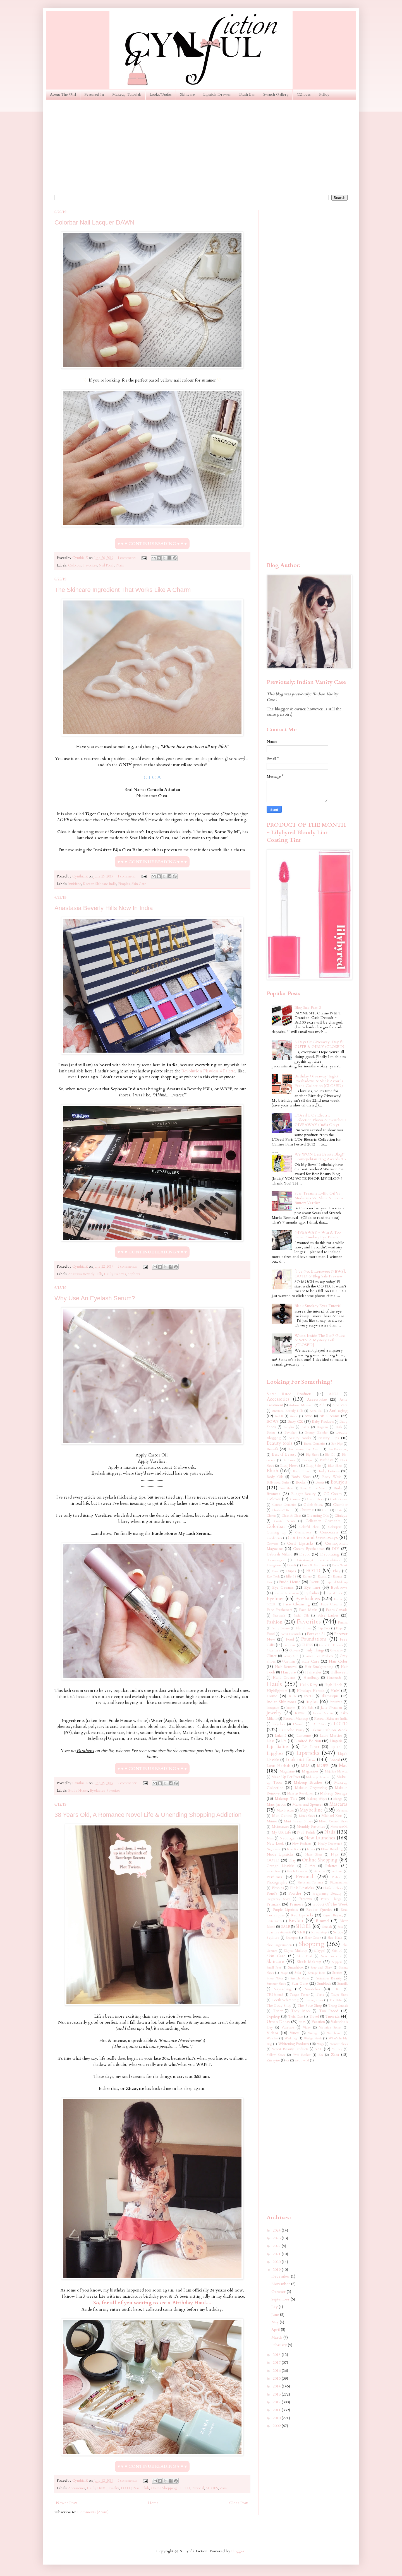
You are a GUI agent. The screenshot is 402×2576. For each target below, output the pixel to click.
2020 (277, 2261)
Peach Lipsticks (297, 1871)
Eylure (338, 1599)
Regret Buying (333, 1915)
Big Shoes (312, 1455)
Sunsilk (342, 1983)
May (275, 2322)
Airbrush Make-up (301, 1405)
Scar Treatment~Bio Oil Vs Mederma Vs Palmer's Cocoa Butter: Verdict (319, 1198)
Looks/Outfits (161, 94)
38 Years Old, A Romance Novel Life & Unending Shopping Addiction (147, 1814)
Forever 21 (316, 1633)
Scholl (301, 1932)
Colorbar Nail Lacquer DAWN (94, 222)
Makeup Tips (286, 1798)
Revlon (296, 1920)
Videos (272, 2032)
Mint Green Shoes (298, 1821)
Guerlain (288, 1661)
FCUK (271, 1604)
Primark (274, 1904)
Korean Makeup (295, 1718)
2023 (277, 2238)
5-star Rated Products (289, 1393)
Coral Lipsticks (300, 1543)
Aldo (322, 1405)
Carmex (295, 1499)
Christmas (307, 1510)
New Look (275, 1843)
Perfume (337, 1871)
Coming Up (276, 1532)
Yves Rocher (301, 2055)
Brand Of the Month (313, 1488)
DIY (335, 1548)
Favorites (90, 565)
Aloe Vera (340, 1405)
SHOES (212, 2488)
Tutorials (332, 2016)
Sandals (327, 1927)
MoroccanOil (339, 1827)
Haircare (288, 1672)
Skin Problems (331, 1956)
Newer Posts (66, 2502)
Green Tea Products (319, 1656)
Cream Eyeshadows (308, 1549)
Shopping (311, 1944)
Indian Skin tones (281, 1701)
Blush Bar (247, 94)
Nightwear (274, 1849)
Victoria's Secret (330, 2027)
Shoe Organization (279, 1945)
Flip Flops (324, 1628)
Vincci (294, 2033)
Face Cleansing (296, 1604)
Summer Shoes (276, 1984)
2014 (277, 2386)
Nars (270, 1838)
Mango (337, 1799)
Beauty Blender (316, 1433)
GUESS (307, 1645)
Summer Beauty (329, 1978)
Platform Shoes (333, 1888)
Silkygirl (319, 1951)
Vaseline (287, 2027)
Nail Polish (106, 565)
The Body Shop (279, 2005)
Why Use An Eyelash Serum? (94, 1298)
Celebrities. (313, 1504)
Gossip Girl (290, 1656)
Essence (338, 1576)
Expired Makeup (336, 1582)
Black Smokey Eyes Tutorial (318, 1305)
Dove (275, 1571)
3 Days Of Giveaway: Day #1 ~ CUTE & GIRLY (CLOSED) (321, 1044)
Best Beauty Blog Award (304, 1449)
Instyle (290, 1708)
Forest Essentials (291, 1634)
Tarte (320, 1994)
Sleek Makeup (309, 1961)
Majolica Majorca (336, 1771)
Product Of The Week (330, 1904)
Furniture (289, 1645)
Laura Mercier (331, 1735)
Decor (304, 1554)
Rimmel (322, 1920)
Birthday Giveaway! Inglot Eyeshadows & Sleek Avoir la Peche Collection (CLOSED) (319, 1081)
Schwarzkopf (319, 1932)
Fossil (290, 1639)
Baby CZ (295, 1421)
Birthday (326, 1460)
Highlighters (277, 1690)
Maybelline (311, 1810)
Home (153, 2502)
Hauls (108, 1274)
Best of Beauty (284, 1454)
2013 (277, 2394)
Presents (305, 1899)
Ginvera (294, 1650)
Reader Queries (319, 1909)
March (277, 2337)
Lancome (303, 1735)
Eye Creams (283, 1587)
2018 (277, 2354)
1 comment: (127, 558)
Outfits (310, 1866)
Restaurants (274, 1921)
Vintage (313, 2033)
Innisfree (74, 884)
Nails (120, 565)
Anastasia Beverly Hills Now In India (103, 908)
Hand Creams (284, 1677)
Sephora (134, 1274)
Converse (273, 1544)
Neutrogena (288, 1838)
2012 (277, 2402)
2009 (277, 2425)
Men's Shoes (307, 1816)
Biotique (307, 1460)
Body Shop (300, 1476)
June (275, 2314)
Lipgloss (275, 1753)
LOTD (126, 2488)
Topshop (273, 2016)
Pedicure (319, 1871)
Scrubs (338, 1932)
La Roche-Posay (292, 1730)
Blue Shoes (335, 1466)
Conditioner (274, 1538)
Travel (314, 2016)
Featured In (94, 94)
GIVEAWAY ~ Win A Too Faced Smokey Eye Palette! (318, 1235)
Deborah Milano (279, 1554)
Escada (322, 1576)
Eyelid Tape (334, 1593)
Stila (298, 1972)
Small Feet (274, 1967)
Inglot (311, 1701)
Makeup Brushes (308, 1782)
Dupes (291, 1571)
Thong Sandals (338, 2006)
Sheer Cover (312, 1938)
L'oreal (298, 1724)
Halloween (339, 1672)
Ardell (279, 1416)
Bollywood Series (278, 1482)
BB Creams (329, 1416)
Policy (324, 94)
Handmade (334, 1678)
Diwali (291, 1565)
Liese (271, 1741)
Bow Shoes (286, 1488)
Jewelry (113, 2488)
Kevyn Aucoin (323, 1713)
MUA (305, 1766)
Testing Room (314, 2000)
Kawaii (300, 1713)
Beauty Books (299, 1438)
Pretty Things (331, 1899)
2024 (277, 2230)
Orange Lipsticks (280, 1866)
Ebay (337, 1571)
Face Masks (308, 1610)
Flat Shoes (304, 1628)
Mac (343, 1765)
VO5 (302, 2022)
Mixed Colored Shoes (333, 1821)
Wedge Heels (313, 2038)
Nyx (334, 1854)
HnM (101, 2488)
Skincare (187, 94)
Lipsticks (307, 1753)
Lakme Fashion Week (329, 1730)
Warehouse (334, 2033)
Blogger (238, 2551)
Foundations (314, 1639)
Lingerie (336, 1741)
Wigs (320, 2044)
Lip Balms (278, 1746)
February (279, 2345)
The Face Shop (310, 2005)
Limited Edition (307, 1740)
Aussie (294, 1416)
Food (271, 1634)
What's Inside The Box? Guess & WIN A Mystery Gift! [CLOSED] (320, 1340)
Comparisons (303, 1532)
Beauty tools (279, 1443)
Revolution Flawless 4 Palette (208, 1071)
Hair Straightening (319, 1667)
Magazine (287, 1771)
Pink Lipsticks (302, 1887)
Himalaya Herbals (310, 1691)
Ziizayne (273, 2060)
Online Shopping (164, 2488)
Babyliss (288, 1427)
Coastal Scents (284, 1521)
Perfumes (274, 1877)
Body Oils (275, 1477)
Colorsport (334, 1527)
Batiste (271, 1433)
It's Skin (308, 1708)
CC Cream (333, 1494)
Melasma (342, 1810)
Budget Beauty (303, 1494)
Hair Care (310, 1661)
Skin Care (138, 884)
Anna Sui (316, 1411)
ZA (321, 2055)
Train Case (295, 2017)
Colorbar (75, 565)
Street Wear (275, 1978)
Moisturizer (280, 1826)
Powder (295, 1893)
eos (287, 2060)
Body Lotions (328, 1471)
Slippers (337, 1962)
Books (301, 1482)
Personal (198, 2488)
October (279, 2291)
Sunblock (324, 1983)
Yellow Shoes (276, 2055)
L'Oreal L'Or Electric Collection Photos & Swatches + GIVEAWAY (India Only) (321, 1120)
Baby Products (323, 1421)
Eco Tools (273, 1576)
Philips (336, 1877)
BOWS (273, 1421)
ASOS (333, 1394)
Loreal (334, 1759)
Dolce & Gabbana (314, 1565)
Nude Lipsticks (280, 1854)
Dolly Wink (340, 1565)
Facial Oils (301, 1615)
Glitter (271, 1656)
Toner (278, 2011)
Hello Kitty (309, 1685)
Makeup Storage (334, 1793)
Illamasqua (330, 1696)
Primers (296, 1904)
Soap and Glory (321, 1967)
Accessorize (317, 1399)
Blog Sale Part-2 (308, 1007)
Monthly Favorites (310, 1826)
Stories (337, 1972)
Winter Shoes (339, 2044)
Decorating (329, 1554)
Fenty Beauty (281, 1628)
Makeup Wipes (317, 1799)
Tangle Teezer (299, 1995)
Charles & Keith (282, 1510)
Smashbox (295, 1967)
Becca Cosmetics (314, 1444)
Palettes (120, 1274)
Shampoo (292, 1938)
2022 (277, 2246)
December (281, 2276)
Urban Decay (278, 2021)
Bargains (322, 1427)
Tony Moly (300, 2011)
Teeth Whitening (285, 2000)
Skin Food (304, 1956)
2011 (277, 2410)
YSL (318, 2049)
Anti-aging (338, 1410)
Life (284, 1741)
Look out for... (300, 1759)
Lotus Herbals (278, 1765)
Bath (339, 1427)
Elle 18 (291, 1576)
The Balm (336, 2000)
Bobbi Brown (302, 1471)
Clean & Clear (291, 1516)
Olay (292, 1860)
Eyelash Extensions (286, 1593)
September (281, 2299)
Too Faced (329, 2010)
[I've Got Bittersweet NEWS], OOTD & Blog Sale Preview (320, 1274)
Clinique (341, 1515)
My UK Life (281, 1832)
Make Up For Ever (285, 1777)
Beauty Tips (328, 1438)
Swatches (312, 1989)
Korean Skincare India (99, 884)
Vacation (318, 2022)
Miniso (272, 1821)
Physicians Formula (310, 1882)
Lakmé (280, 1735)
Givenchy (336, 1650)
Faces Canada (337, 1610)
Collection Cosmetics (322, 1521)
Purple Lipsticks (285, 1909)
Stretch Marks (299, 1978)
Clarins (271, 1516)
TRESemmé (275, 1995)
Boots (319, 1482)
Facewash (279, 1615)
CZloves (304, 94)
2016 (277, 2370)
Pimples (124, 884)
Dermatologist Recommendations (317, 1560)
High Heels (333, 1685)
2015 (277, 2378)
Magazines (310, 1771)
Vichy (307, 2027)
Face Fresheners (279, 1610)
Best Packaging (337, 1449)
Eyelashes (97, 1790)
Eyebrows (339, 1587)
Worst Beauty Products (290, 2049)
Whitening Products (293, 2044)
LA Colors (319, 1724)
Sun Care (300, 1983)
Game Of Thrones (331, 1645)
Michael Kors (331, 1815)
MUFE (323, 1765)
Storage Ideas (316, 1973)
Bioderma (289, 1460)
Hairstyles (313, 1672)
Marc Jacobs (276, 1804)
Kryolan (278, 1724)
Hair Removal (286, 1667)
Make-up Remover (318, 1777)
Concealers (329, 1532)
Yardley (337, 2049)
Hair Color (338, 1661)
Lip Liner (310, 1746)
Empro (307, 1576)
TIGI (337, 1989)
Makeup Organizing (311, 1788)
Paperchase (274, 1871)
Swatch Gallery (275, 94)
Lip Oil (336, 1747)
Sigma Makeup (296, 1950)
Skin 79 (337, 1951)
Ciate (325, 1510)
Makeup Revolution (300, 1793)
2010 (277, 2418)
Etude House (78, 1790)
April (276, 2329)
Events (314, 1582)
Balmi (305, 1427)
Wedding (290, 2038)
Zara (223, 2488)
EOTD (313, 1570)
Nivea (311, 1849)
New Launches (319, 1838)
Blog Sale (313, 1465)
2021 (277, 2254)
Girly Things (314, 1650)
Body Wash (331, 1477)
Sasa (340, 1927)
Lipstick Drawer (217, 94)
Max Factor (285, 1810)
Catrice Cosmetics (284, 1505)
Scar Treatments (279, 1932)
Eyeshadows (307, 1598)
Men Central (282, 1815)
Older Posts (238, 2502)
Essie (270, 1582)
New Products (301, 1844)
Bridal (338, 1488)
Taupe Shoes (339, 1995)
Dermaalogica (275, 1560)
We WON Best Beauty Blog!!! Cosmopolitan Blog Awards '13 (320, 1157)
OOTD (184, 2488)
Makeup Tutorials (126, 94)
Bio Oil (330, 1455)
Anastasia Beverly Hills (85, 1274)
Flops (339, 1628)
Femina (343, 1622)
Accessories (76, 2488)
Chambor (340, 1504)
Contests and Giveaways (313, 1537)
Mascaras (338, 1804)
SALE (285, 1926)
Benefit (272, 1449)
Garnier (273, 1650)
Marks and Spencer (307, 1804)
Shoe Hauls (334, 1938)
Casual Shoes (315, 1499)
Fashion (275, 1622)
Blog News (289, 1465)
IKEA (292, 1696)
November (281, 2283)
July (275, 2306)
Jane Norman (331, 1707)
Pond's (272, 1893)
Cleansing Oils (318, 1515)
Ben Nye (337, 1444)
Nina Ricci (294, 1849)
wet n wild (302, 2060)
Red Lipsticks (302, 1915)
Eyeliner (275, 1598)
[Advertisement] (201, 147)
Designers (274, 1565)
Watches (272, 2038)
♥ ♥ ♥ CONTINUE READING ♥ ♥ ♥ (152, 543)
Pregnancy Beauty (327, 1893)
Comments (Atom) (93, 2512)
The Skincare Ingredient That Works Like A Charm (122, 589)
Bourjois (339, 1482)
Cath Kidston (339, 1499)
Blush (272, 1471)
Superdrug (282, 1989)
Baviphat (290, 1433)
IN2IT (309, 1696)
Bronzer (273, 1493)
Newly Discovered (330, 1844)
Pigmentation (339, 1882)
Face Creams (331, 1604)
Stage (284, 1973)
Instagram (273, 1708)
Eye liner (312, 1587)
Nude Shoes (313, 1855)
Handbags (311, 1677)
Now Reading (332, 1849)
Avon (309, 1416)
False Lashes (328, 1615)
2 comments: (128, 1266)
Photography (277, 1882)
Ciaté (339, 1510)
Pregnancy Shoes (278, 1899)
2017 (277, 2362)
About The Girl (63, 94)
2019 (277, 2269)
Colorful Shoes (309, 1527)
